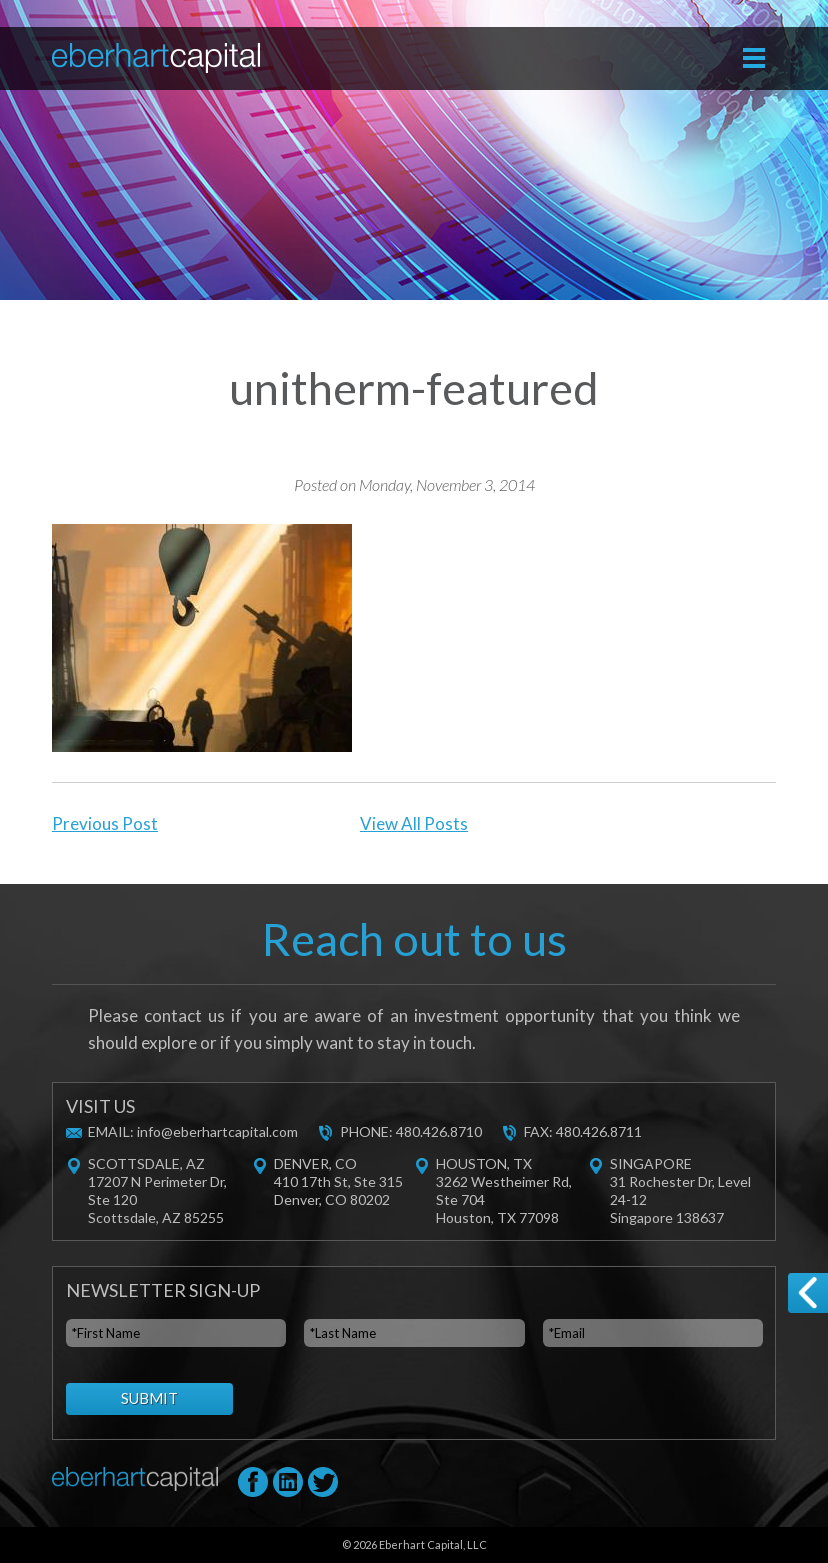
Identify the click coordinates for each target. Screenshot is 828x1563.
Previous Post (105, 823)
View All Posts (414, 823)
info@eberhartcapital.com (217, 1131)
